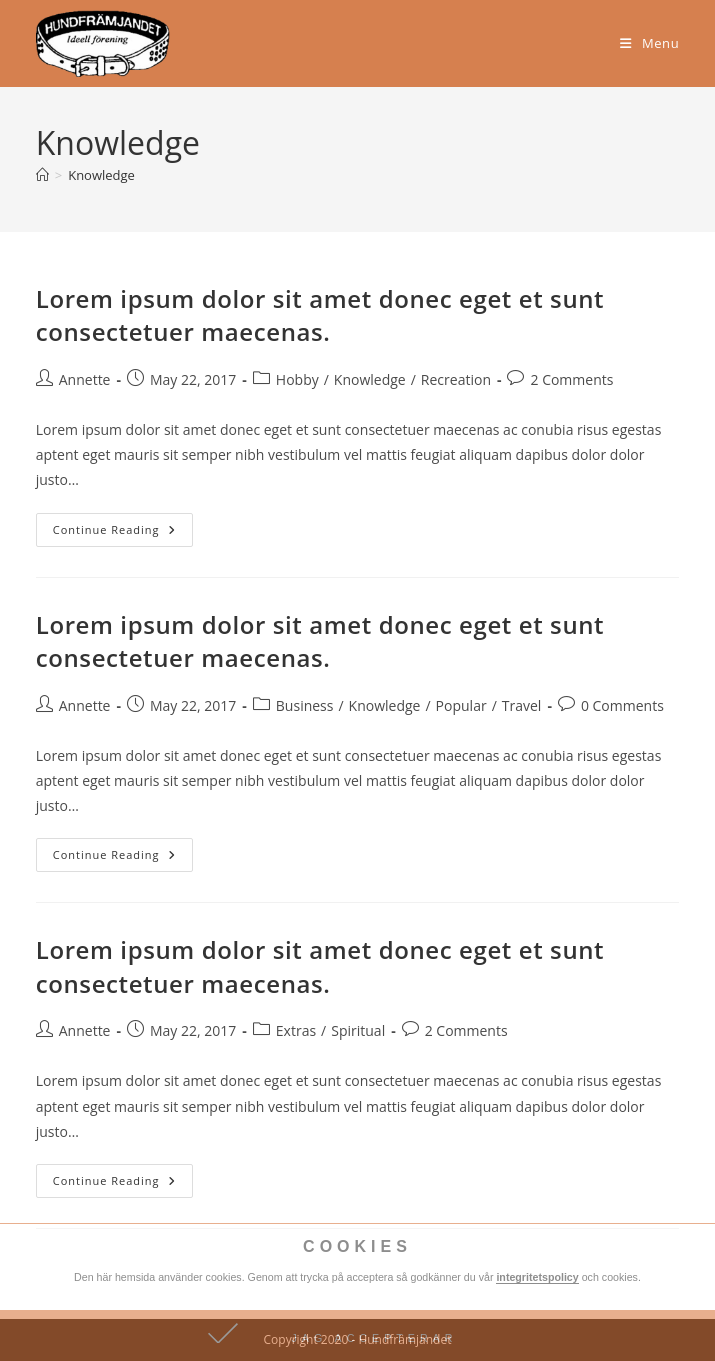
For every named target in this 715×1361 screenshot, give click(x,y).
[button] (357, 1335)
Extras (296, 1030)
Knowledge (101, 175)
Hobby (297, 379)
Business (305, 705)
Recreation (456, 379)
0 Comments (622, 705)
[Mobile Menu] (649, 43)
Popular (461, 705)
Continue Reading (123, 525)
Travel (522, 705)
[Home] (42, 175)
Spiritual (358, 1030)
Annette (85, 379)
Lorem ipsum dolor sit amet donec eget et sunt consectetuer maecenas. (320, 315)
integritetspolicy (537, 1277)
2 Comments (571, 379)
